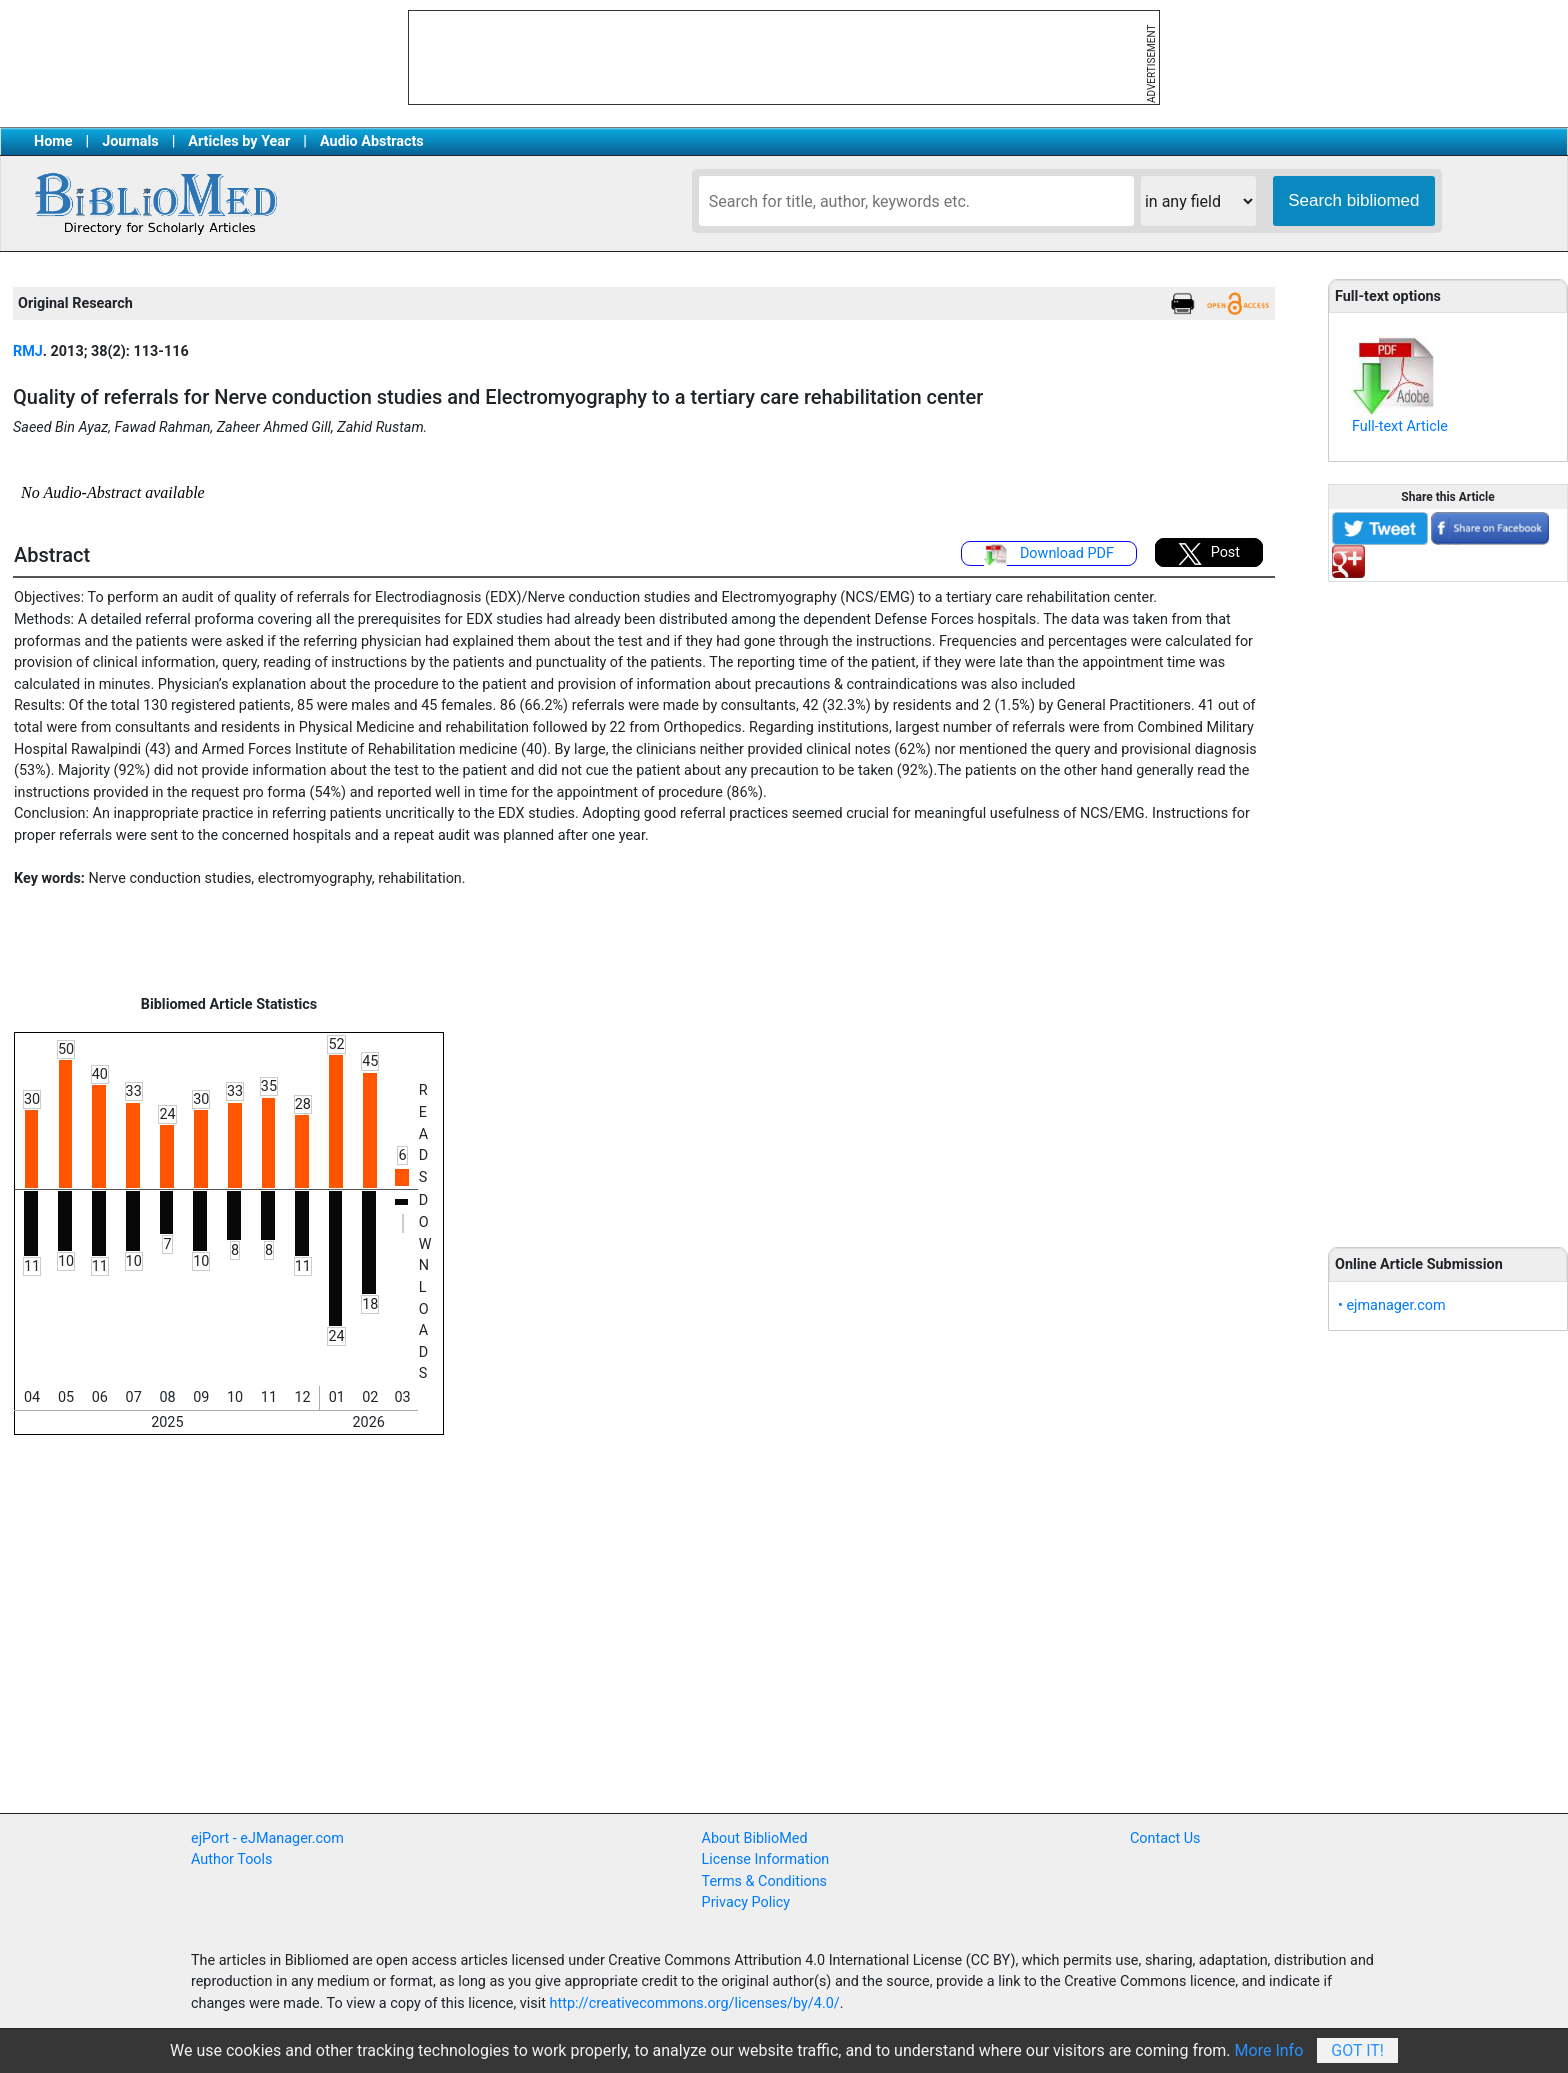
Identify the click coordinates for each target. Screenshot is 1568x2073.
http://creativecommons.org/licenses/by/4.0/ (695, 2003)
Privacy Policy (746, 1902)
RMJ (28, 351)
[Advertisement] (1448, 903)
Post (1209, 554)
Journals (130, 141)
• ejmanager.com (1392, 1305)
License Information (766, 1859)
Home (53, 141)
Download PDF (1049, 555)
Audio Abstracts (372, 141)
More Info (1269, 2050)
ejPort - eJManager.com (267, 1838)
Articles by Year (239, 141)
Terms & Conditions (764, 1881)
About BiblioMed (755, 1838)
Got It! (1357, 2050)
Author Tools (231, 1859)
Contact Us (1165, 1838)
